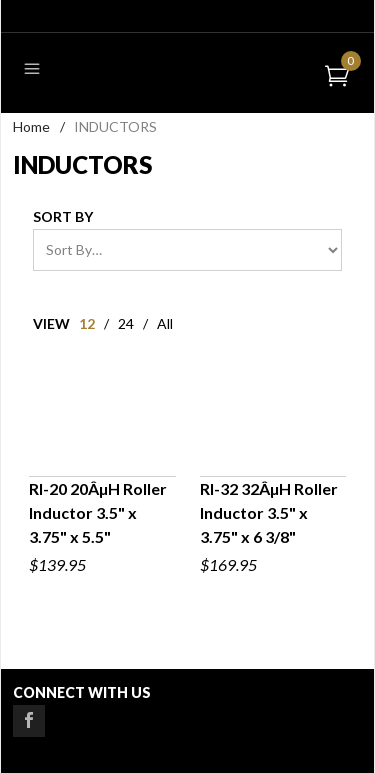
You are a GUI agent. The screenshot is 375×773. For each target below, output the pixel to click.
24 (126, 323)
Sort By (63, 216)
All (165, 323)
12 (87, 323)
